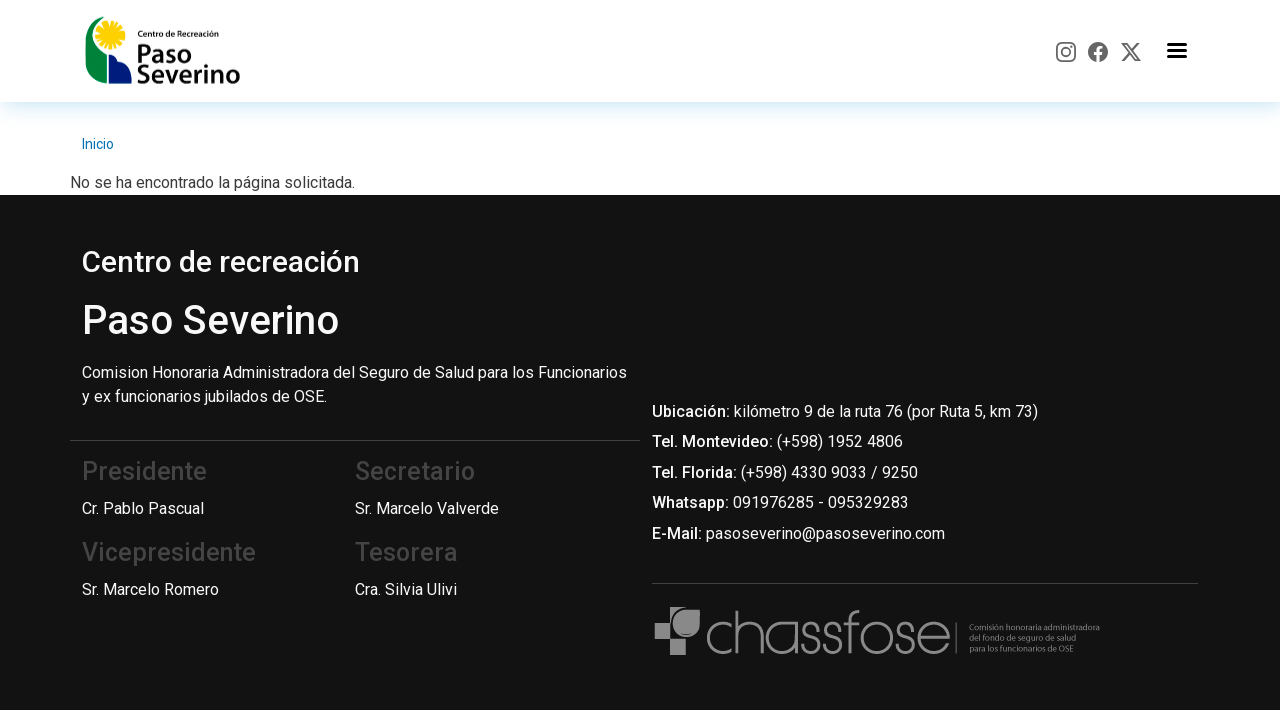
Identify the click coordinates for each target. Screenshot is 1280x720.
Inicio (98, 144)
